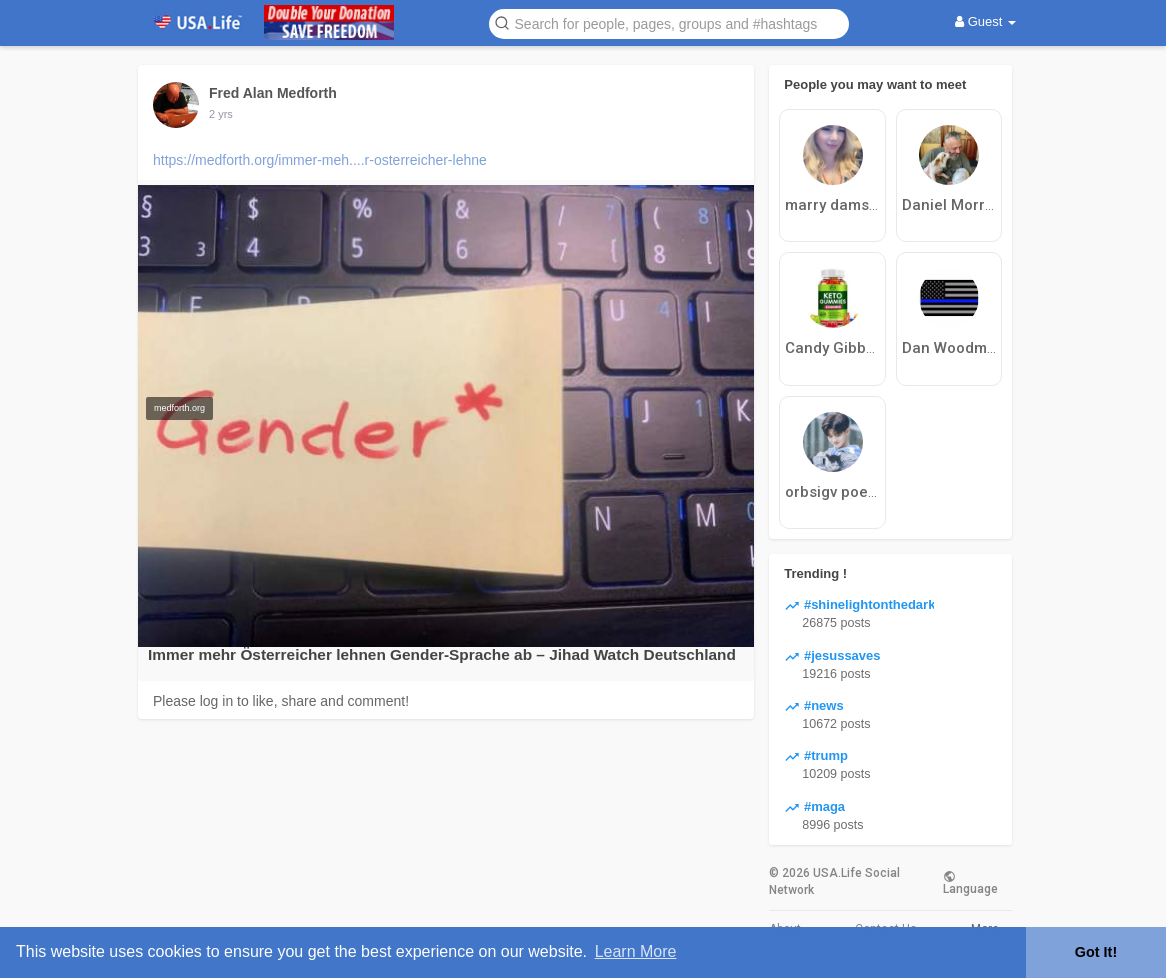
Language (970, 882)
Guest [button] (985, 21)
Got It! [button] (1096, 952)
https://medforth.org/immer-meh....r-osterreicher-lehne (320, 160)
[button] (669, 22)
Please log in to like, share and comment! (281, 701)
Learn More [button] (636, 951)
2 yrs (221, 114)
